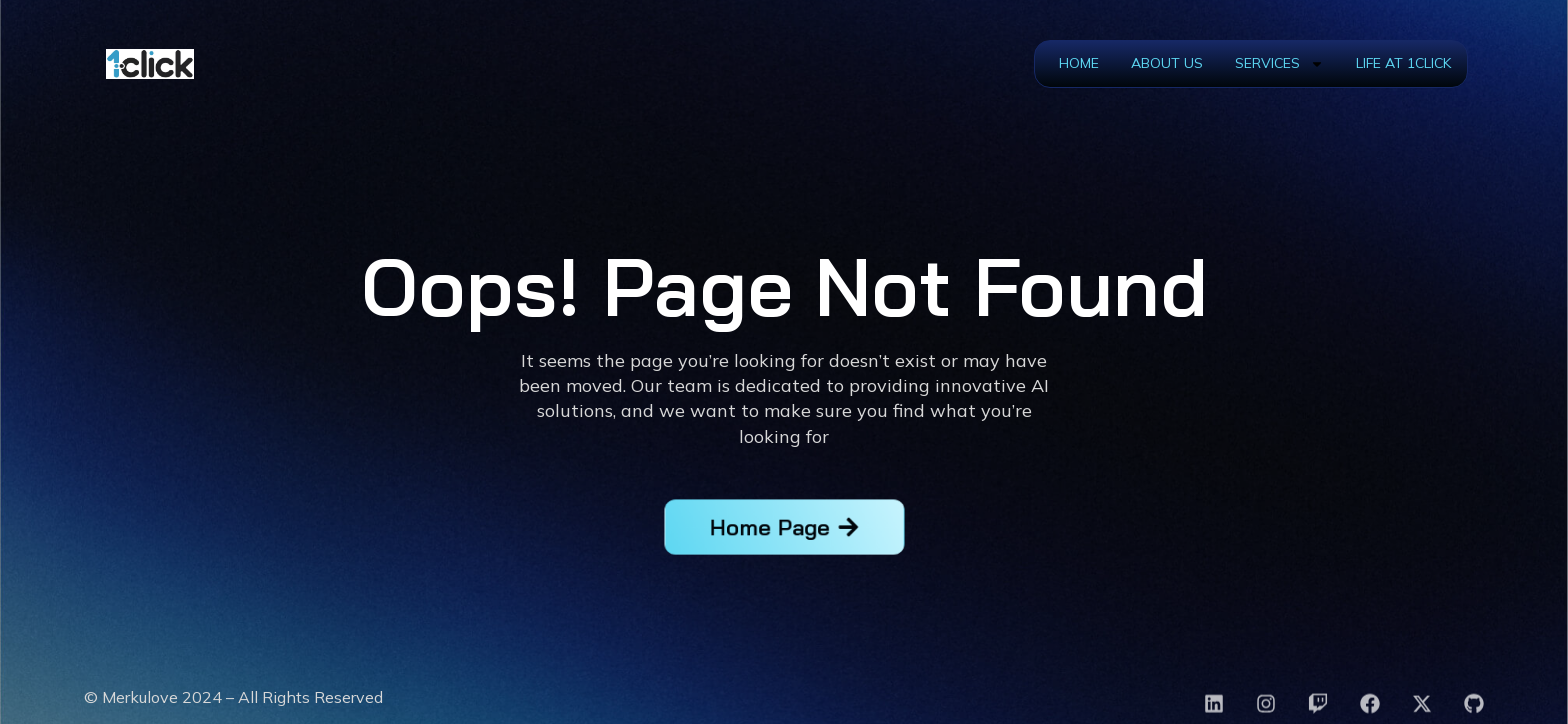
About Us (1167, 63)
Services (1279, 64)
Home (1079, 63)
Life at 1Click (1403, 63)
